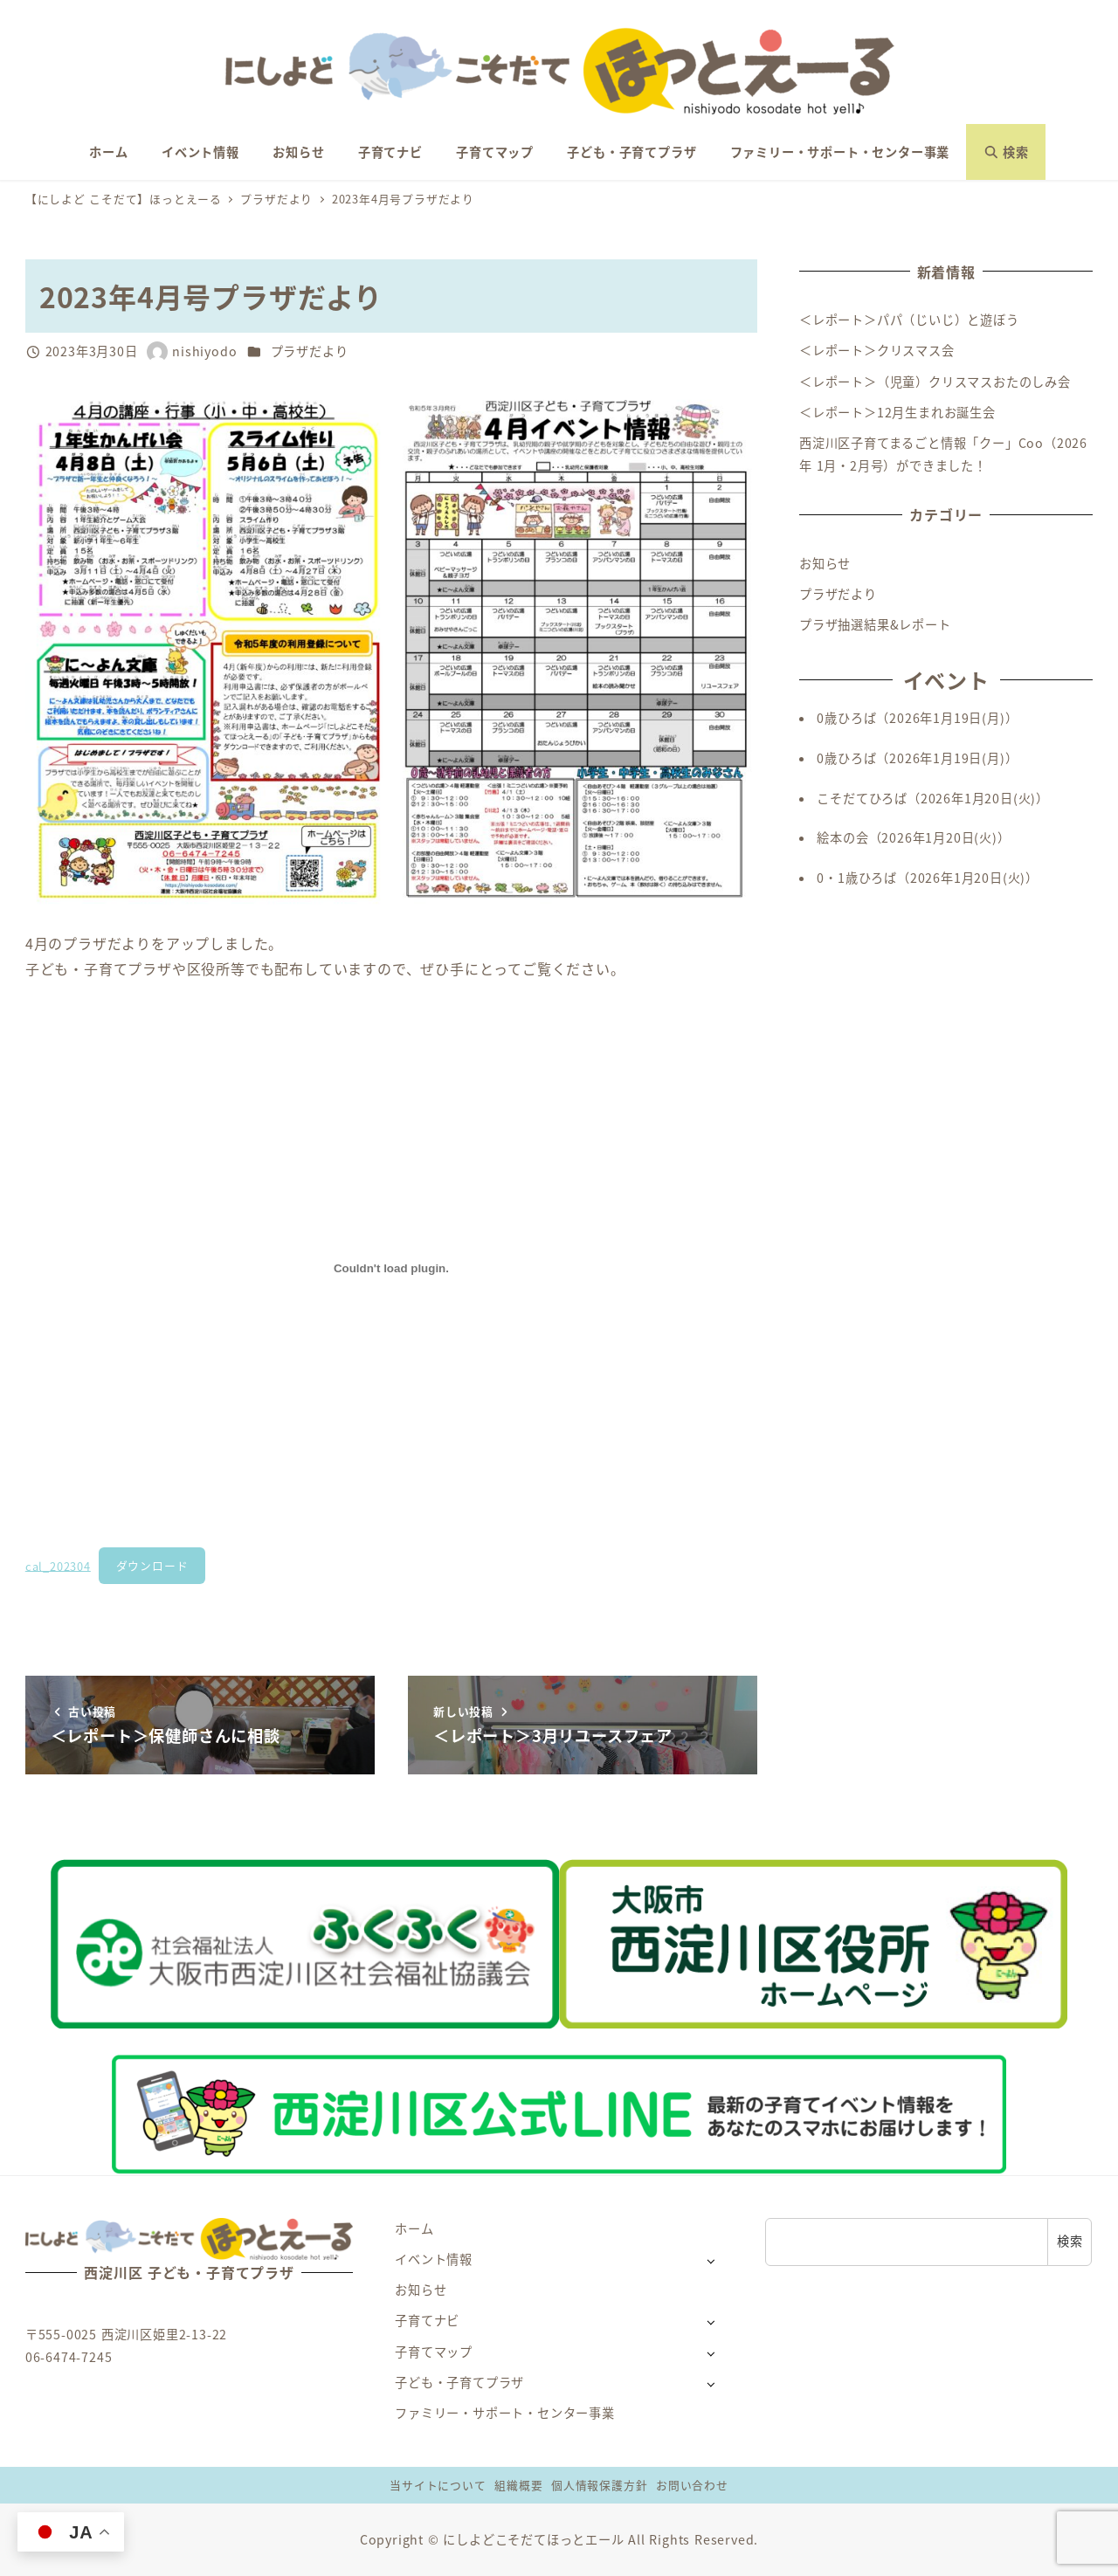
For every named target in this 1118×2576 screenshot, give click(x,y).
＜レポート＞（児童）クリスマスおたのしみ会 (935, 381)
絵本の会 (842, 837)
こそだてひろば (862, 798)
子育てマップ (434, 2351)
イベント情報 (434, 2259)
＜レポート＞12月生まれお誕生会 (897, 412)
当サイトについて (438, 2484)
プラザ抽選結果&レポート (875, 624)
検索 (1070, 2240)
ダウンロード (152, 1565)
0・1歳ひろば (857, 877)
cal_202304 (58, 1565)
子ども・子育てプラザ (459, 2382)
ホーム (414, 2228)
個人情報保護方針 (599, 2484)
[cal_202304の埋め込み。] (391, 1269)
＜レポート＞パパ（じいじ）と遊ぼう (909, 319)
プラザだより (310, 351)
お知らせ (825, 563)
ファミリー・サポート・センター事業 (505, 2412)
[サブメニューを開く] (710, 2260)
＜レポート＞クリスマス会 (877, 350)
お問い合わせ (692, 2484)
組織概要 (518, 2484)
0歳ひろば (846, 718)
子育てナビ (427, 2320)
